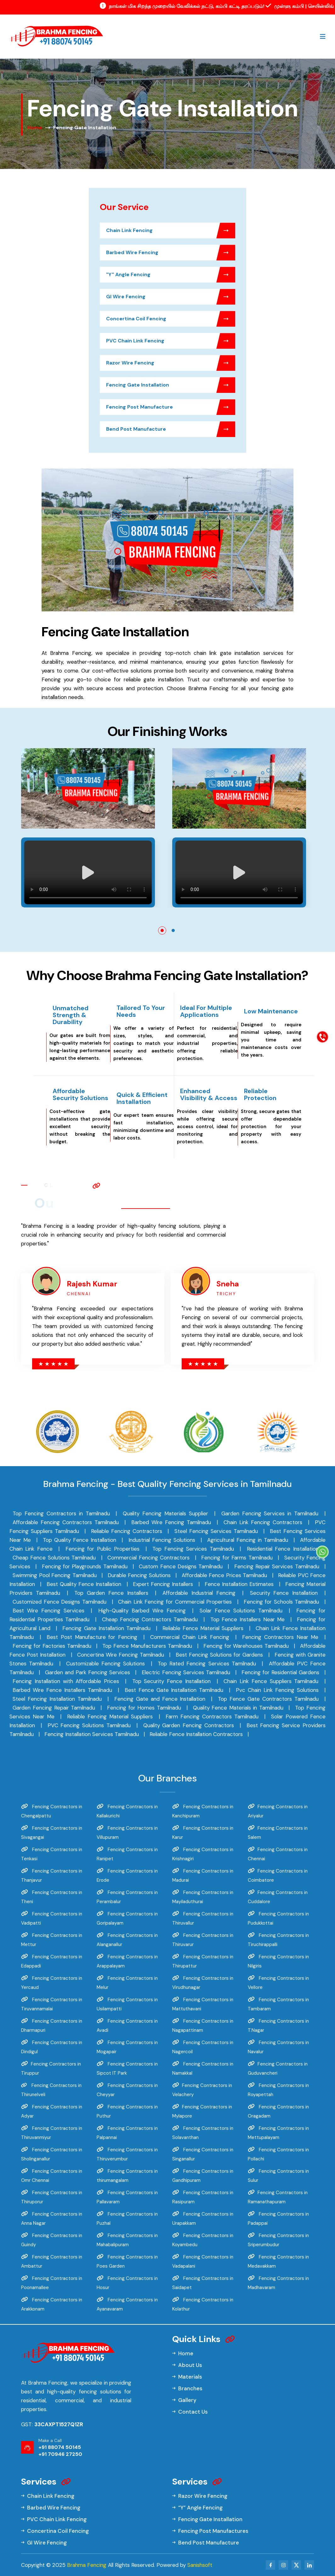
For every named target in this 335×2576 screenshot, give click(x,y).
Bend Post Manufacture (170, 429)
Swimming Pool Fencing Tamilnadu (55, 1575)
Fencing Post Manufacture (170, 407)
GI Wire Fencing (170, 297)
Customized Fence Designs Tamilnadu (59, 1601)
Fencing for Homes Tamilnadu (144, 1707)
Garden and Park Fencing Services (87, 1672)
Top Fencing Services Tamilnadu (193, 1548)
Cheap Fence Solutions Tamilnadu (54, 1557)
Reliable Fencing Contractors (126, 1531)
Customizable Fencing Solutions (105, 1663)
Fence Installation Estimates (239, 1584)
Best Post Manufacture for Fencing (92, 1637)
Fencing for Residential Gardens (280, 1672)
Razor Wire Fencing (170, 363)
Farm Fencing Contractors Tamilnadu (212, 1716)
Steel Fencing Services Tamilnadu (216, 1531)
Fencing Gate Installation (170, 385)
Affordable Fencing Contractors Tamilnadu (66, 1522)
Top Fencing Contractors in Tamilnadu (61, 1513)
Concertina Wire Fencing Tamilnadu (120, 1654)
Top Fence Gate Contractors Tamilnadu (268, 1698)
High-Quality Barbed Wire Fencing (142, 1610)
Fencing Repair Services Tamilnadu (276, 1566)
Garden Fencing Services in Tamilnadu (270, 1513)
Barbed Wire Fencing (170, 252)
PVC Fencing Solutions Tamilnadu (89, 1725)
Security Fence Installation (284, 1592)
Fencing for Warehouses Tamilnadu (246, 1645)
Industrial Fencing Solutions (161, 1539)
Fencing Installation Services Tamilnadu (91, 1734)
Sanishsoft (199, 2564)
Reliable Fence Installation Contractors (196, 1734)
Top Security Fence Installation (171, 1681)
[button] (162, 930)
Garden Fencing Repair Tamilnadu (54, 1707)
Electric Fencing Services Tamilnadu (186, 1672)
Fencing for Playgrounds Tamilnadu (85, 1566)
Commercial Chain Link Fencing (189, 1637)
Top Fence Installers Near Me (247, 1619)
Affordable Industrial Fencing (199, 1592)
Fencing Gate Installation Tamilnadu (106, 1628)
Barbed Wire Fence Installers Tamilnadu (62, 1690)
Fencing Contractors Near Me (280, 1637)
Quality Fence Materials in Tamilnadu (238, 1707)
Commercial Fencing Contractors (148, 1557)
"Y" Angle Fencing (170, 275)
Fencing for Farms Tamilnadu (236, 1557)
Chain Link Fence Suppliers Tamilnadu (271, 1681)
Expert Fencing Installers (163, 1584)
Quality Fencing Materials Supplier (165, 1513)
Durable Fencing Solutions (139, 1575)
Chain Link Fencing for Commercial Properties (175, 1601)
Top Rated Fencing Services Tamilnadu (207, 1663)
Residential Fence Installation (283, 1548)
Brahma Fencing (86, 2564)
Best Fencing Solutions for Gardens (219, 1654)
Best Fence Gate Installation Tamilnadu (174, 1690)
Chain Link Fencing (170, 230)
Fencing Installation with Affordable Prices (66, 1681)
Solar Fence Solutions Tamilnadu (241, 1610)
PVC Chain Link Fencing (170, 341)
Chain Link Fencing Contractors (263, 1522)
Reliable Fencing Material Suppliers (110, 1716)
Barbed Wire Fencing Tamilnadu (171, 1522)
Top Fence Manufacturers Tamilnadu (147, 1645)
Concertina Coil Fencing (170, 319)
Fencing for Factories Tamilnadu (52, 1645)
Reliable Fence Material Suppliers (202, 1628)
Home (34, 127)
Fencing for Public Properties (102, 1548)
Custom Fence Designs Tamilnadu (181, 1566)
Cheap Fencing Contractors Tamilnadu (150, 1619)
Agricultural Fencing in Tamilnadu (247, 1539)
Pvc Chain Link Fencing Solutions (277, 1690)
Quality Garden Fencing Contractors (188, 1725)
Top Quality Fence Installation (79, 1539)
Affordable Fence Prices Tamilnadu (224, 1575)
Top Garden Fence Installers (111, 1592)
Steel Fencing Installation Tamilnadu (57, 1698)
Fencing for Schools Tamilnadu (281, 1601)
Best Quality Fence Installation (84, 1584)
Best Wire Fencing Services (48, 1610)
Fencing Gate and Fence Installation (160, 1698)
